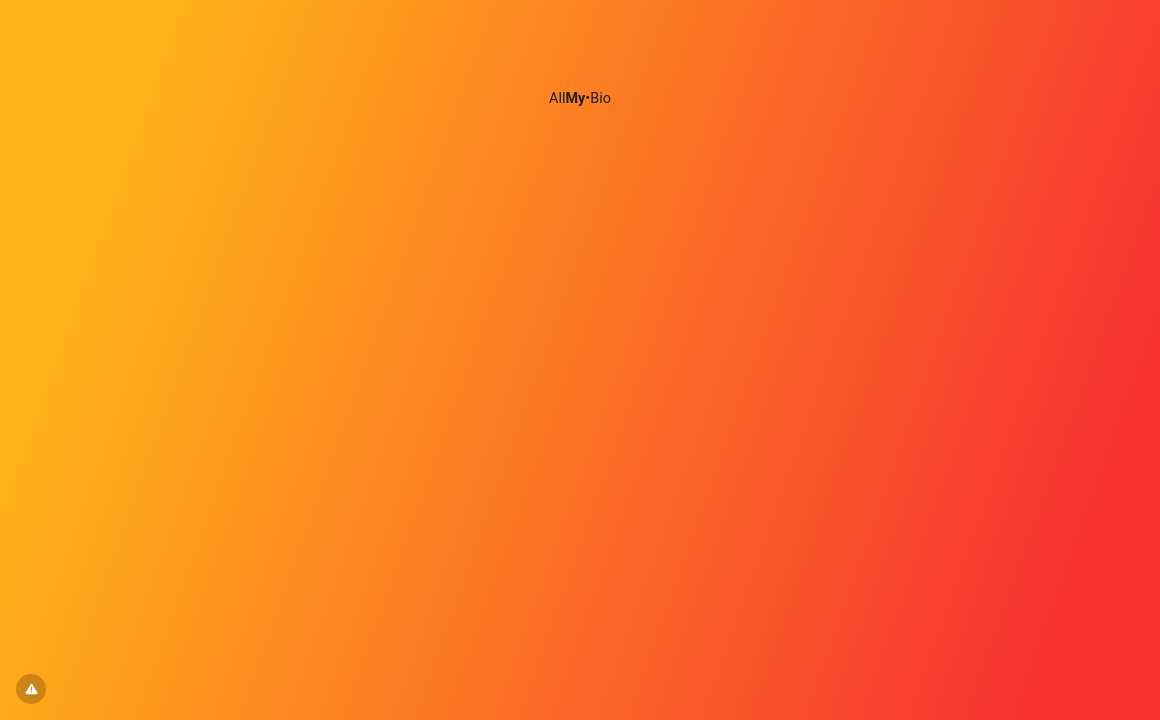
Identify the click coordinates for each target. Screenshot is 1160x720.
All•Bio (580, 98)
